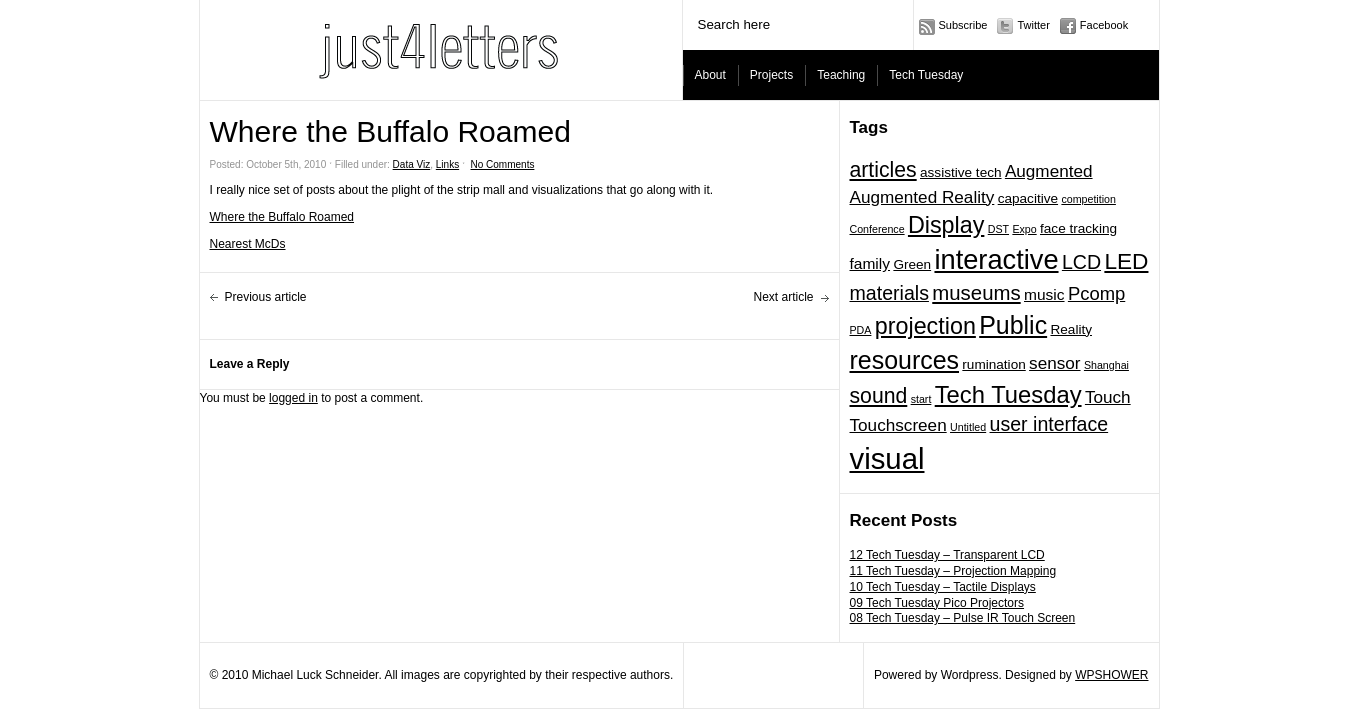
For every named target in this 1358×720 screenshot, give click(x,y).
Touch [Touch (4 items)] (1108, 397)
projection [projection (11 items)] (925, 326)
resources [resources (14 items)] (905, 360)
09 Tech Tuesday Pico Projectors (937, 603)
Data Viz (412, 164)
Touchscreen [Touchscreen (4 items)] (898, 425)
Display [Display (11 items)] (946, 225)
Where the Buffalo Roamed (282, 217)
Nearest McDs (248, 244)
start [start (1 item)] (921, 399)
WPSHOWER (1111, 675)
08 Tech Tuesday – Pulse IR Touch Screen (963, 618)
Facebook (1104, 25)
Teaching (841, 75)
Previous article (266, 297)
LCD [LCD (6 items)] (1081, 262)
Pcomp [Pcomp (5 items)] (1096, 293)
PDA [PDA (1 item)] (861, 330)
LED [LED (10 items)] (1126, 261)
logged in (293, 398)
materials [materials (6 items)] (889, 293)
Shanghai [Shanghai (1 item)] (1106, 365)
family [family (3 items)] (870, 263)
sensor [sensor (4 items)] (1054, 363)
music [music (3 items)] (1044, 294)
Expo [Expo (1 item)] (1024, 229)
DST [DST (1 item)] (998, 229)
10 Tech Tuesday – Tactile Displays (943, 587)
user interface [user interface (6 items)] (1049, 424)
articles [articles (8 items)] (883, 169)
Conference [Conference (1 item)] (877, 229)
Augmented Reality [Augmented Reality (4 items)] (922, 197)
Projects (771, 75)
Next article (783, 297)
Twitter (1033, 25)
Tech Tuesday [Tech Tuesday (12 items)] (1008, 394)
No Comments (503, 164)
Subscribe (963, 25)
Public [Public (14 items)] (1013, 325)
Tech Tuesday (926, 75)
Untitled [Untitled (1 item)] (968, 427)
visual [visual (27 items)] (887, 458)
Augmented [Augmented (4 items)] (1049, 171)
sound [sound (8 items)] (879, 395)
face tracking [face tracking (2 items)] (1078, 228)
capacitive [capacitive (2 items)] (1028, 198)
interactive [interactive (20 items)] (996, 259)
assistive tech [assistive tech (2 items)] (961, 172)
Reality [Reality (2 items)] (1071, 329)
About (710, 75)
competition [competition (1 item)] (1088, 199)
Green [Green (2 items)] (912, 264)
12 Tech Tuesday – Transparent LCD (947, 555)
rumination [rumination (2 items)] (993, 364)
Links (447, 164)
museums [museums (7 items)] (976, 293)
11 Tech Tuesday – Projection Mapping (953, 571)
